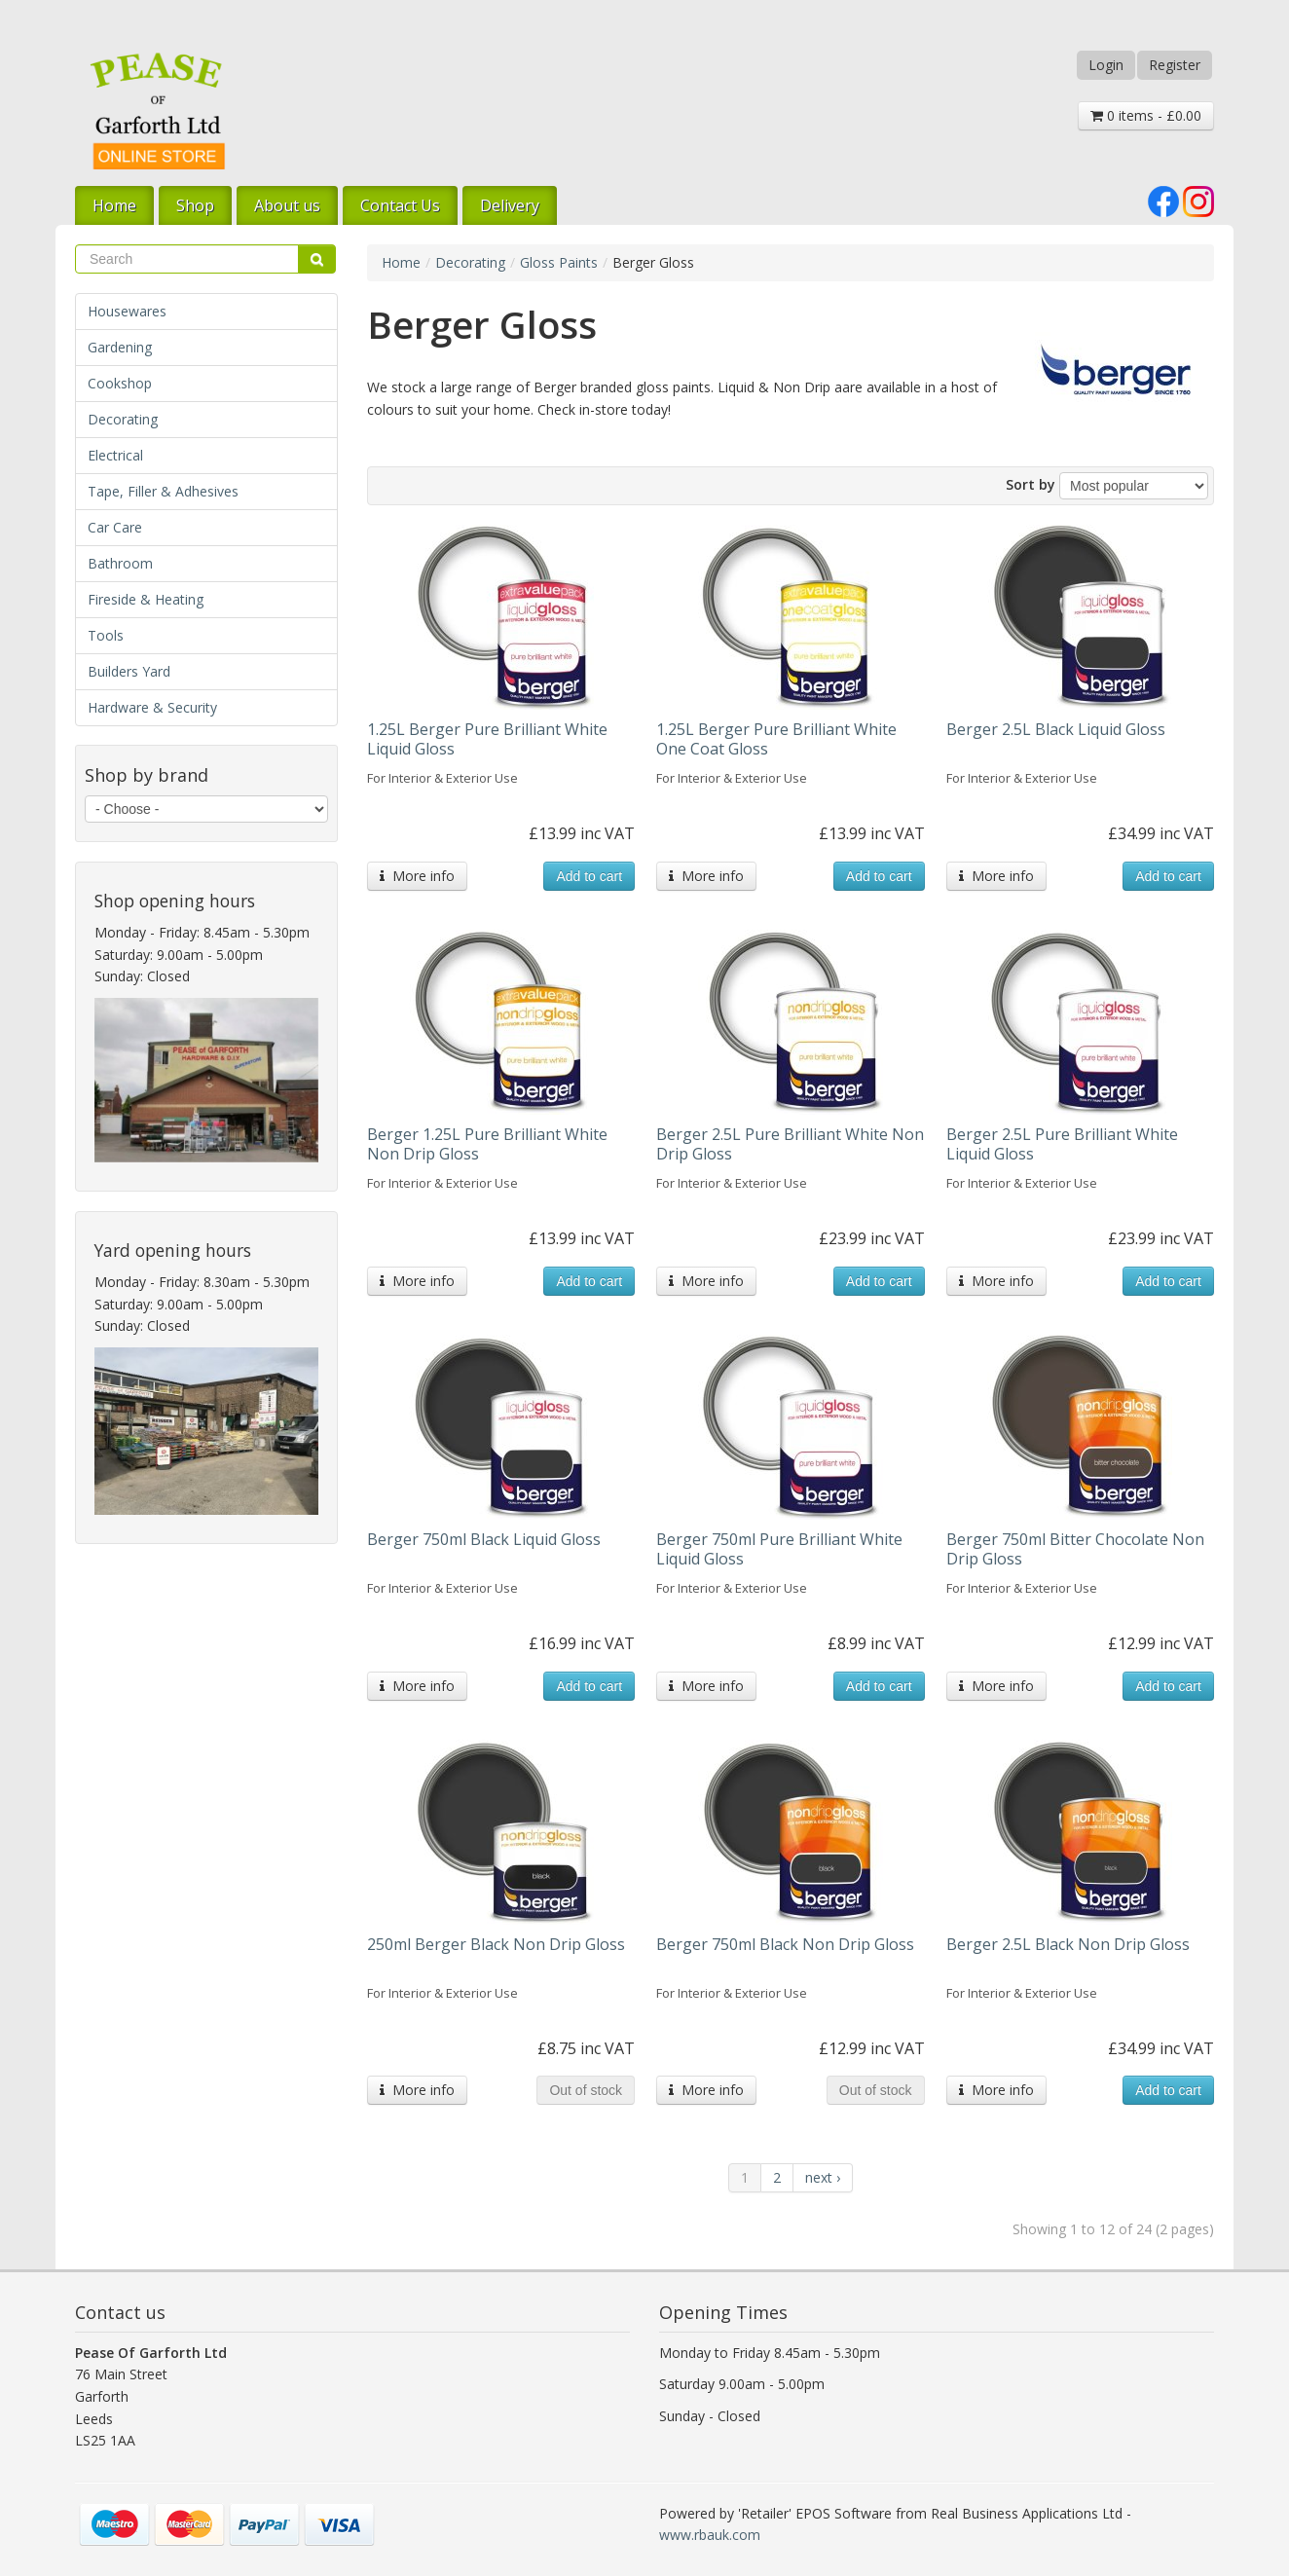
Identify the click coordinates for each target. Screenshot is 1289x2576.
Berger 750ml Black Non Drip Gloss (785, 1944)
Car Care (115, 527)
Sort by (1030, 484)
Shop (195, 205)
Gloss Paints (559, 262)
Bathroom (120, 563)
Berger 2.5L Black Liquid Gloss (1055, 729)
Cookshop (120, 383)
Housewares (127, 311)
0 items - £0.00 (1145, 115)
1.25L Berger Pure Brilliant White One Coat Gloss (776, 738)
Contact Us (400, 205)
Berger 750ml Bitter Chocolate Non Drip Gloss (1075, 1548)
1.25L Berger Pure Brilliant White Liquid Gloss (487, 738)
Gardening (120, 347)
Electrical (115, 455)
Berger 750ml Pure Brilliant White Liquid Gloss (779, 1548)
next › (822, 2177)
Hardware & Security (152, 707)
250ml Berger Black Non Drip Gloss (496, 1944)
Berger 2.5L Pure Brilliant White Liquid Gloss (1062, 1143)
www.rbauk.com (709, 2534)
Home (114, 205)
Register (1174, 64)
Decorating (123, 419)
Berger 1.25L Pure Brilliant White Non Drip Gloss (487, 1143)
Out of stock (585, 2090)
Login (1105, 64)
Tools (106, 635)
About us (287, 205)
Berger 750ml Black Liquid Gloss (484, 1539)
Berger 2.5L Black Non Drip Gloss (1068, 1944)
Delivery (509, 205)
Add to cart (589, 876)
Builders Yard (129, 671)
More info (417, 875)
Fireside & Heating (145, 599)
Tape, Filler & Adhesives (163, 491)
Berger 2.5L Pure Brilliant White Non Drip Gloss (790, 1143)
